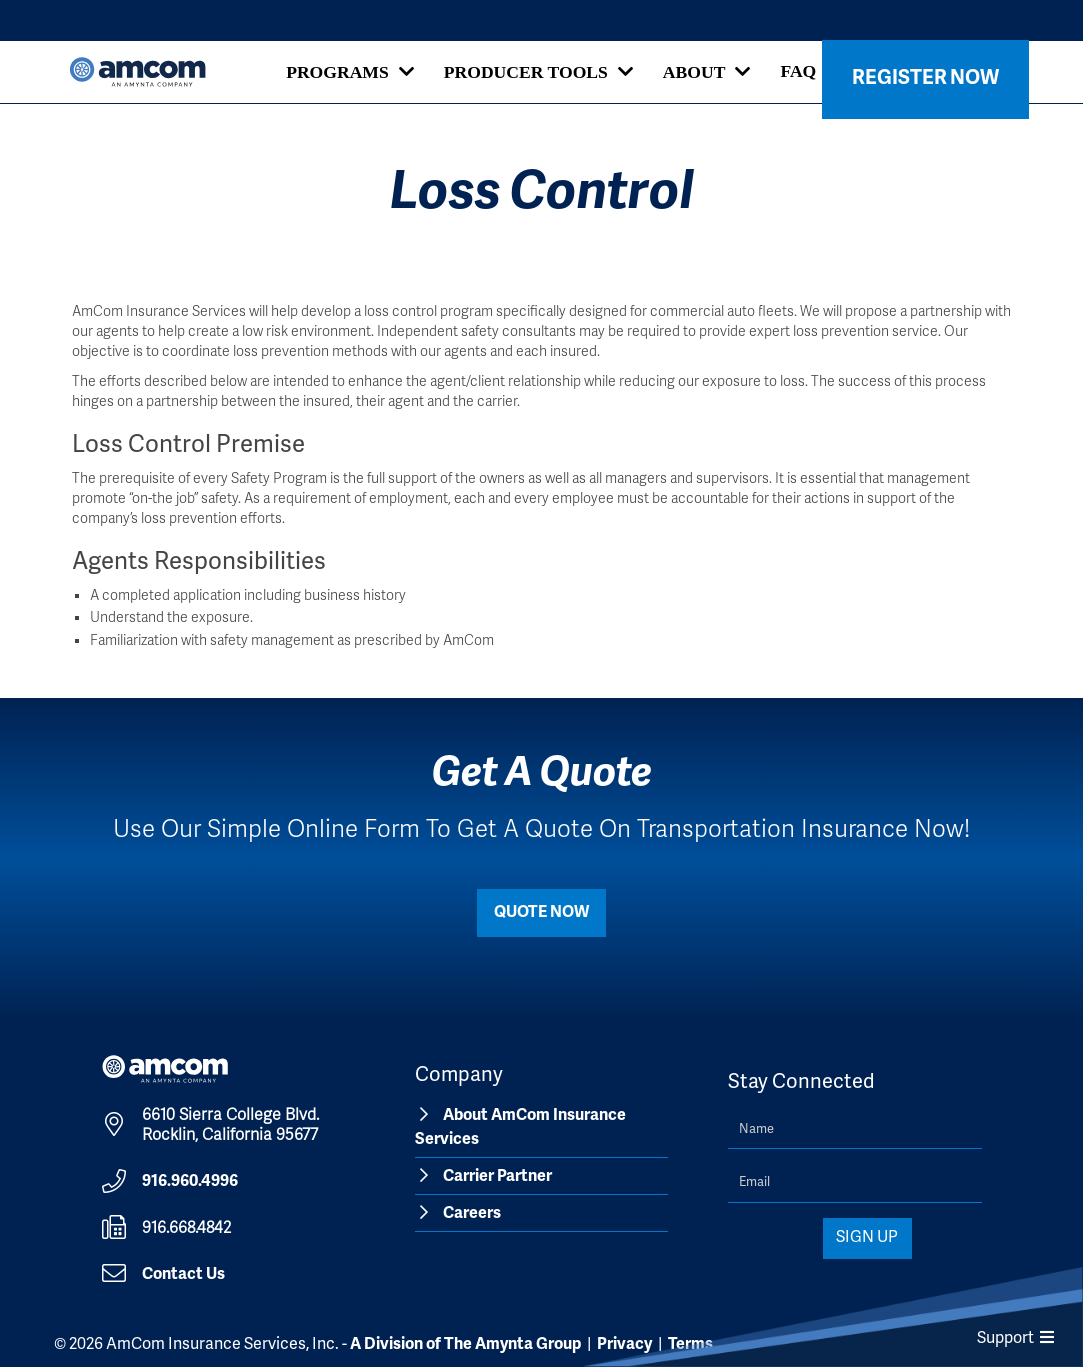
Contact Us (183, 1275)
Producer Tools (526, 72)
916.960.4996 (190, 1182)
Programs (337, 72)
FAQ (798, 71)
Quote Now (541, 913)
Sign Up (867, 1238)
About (694, 72)
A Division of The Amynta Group (465, 1345)
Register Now (925, 78)
